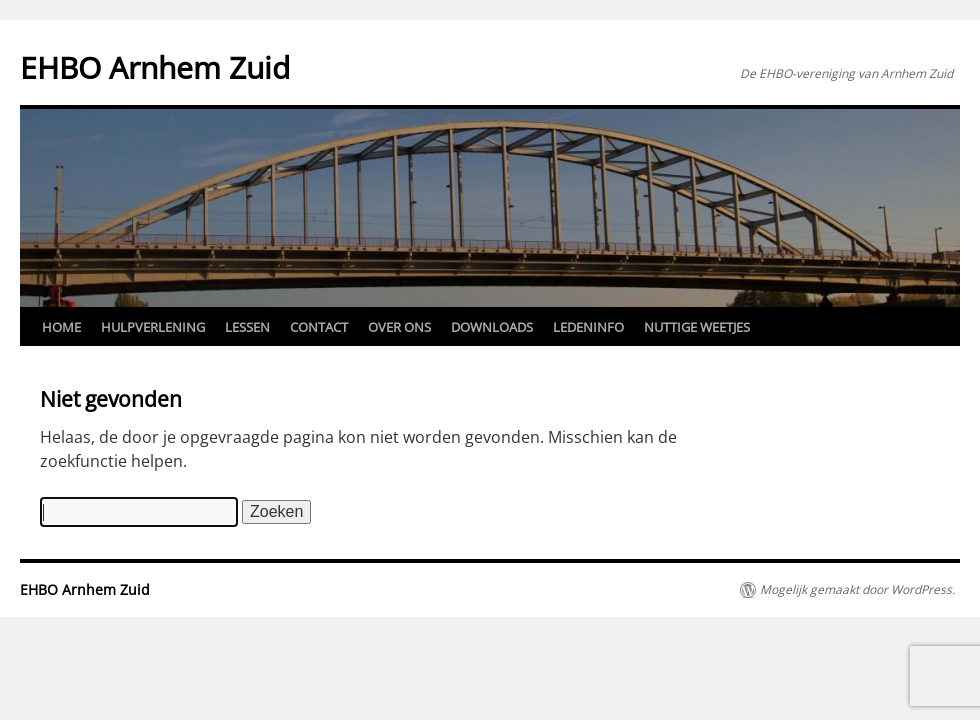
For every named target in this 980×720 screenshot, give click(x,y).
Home (61, 327)
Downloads (492, 327)
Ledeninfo (588, 327)
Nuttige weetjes (697, 327)
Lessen (247, 327)
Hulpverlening (153, 327)
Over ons (399, 327)
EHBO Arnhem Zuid (155, 67)
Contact (319, 327)
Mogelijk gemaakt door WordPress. (857, 590)
